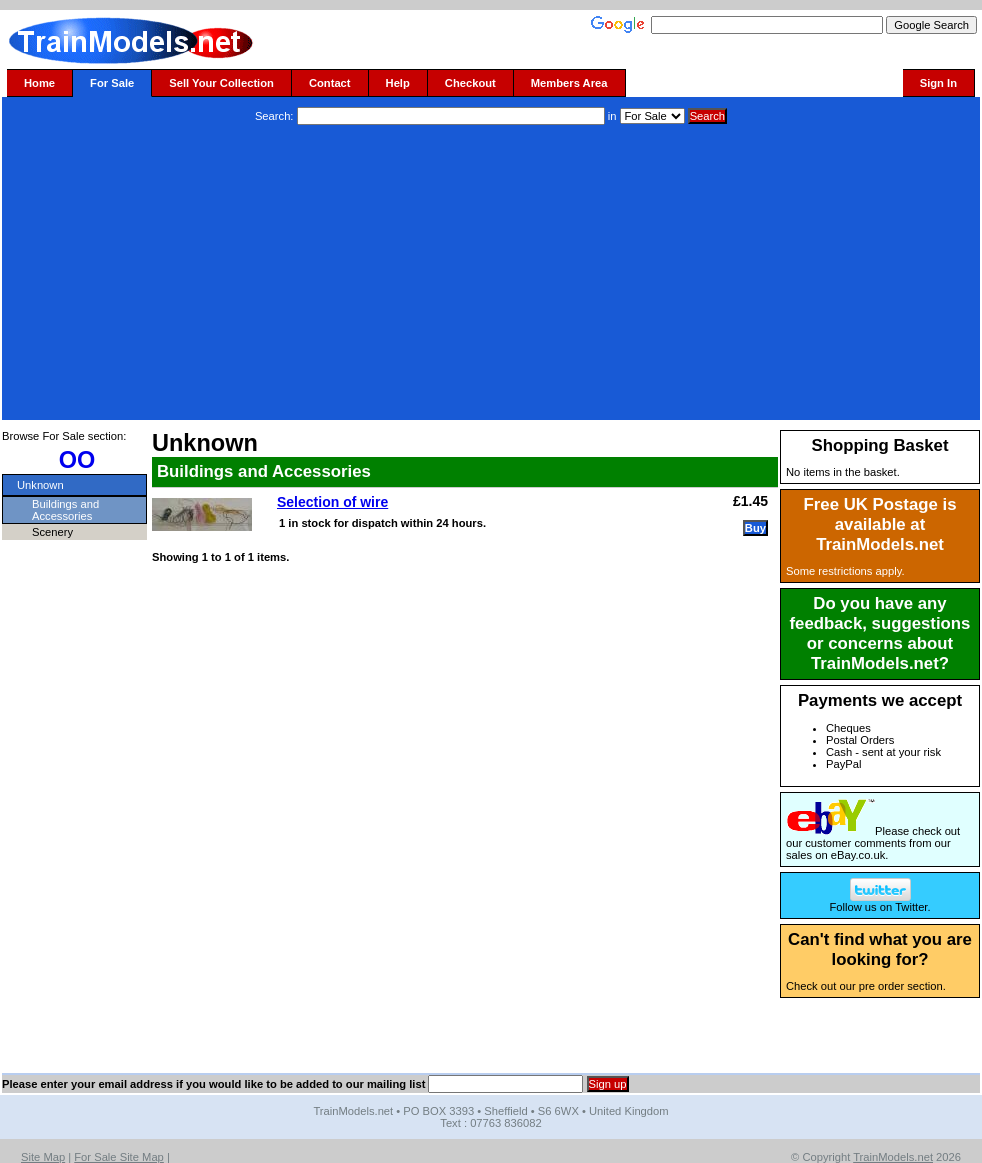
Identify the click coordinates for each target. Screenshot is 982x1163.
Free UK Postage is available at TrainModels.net (880, 524)
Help (398, 83)
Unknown (40, 485)
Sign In (938, 83)
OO (77, 460)
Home (39, 83)
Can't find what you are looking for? (880, 949)
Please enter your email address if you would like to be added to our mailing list (213, 1084)
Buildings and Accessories (65, 510)
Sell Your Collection (221, 83)
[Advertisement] (491, 275)
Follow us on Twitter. (879, 902)
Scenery (52, 532)
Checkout (470, 83)
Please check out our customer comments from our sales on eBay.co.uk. (873, 843)
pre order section (901, 986)
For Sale (112, 83)
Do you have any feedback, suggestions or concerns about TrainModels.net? (880, 633)
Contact (330, 83)
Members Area (569, 83)
